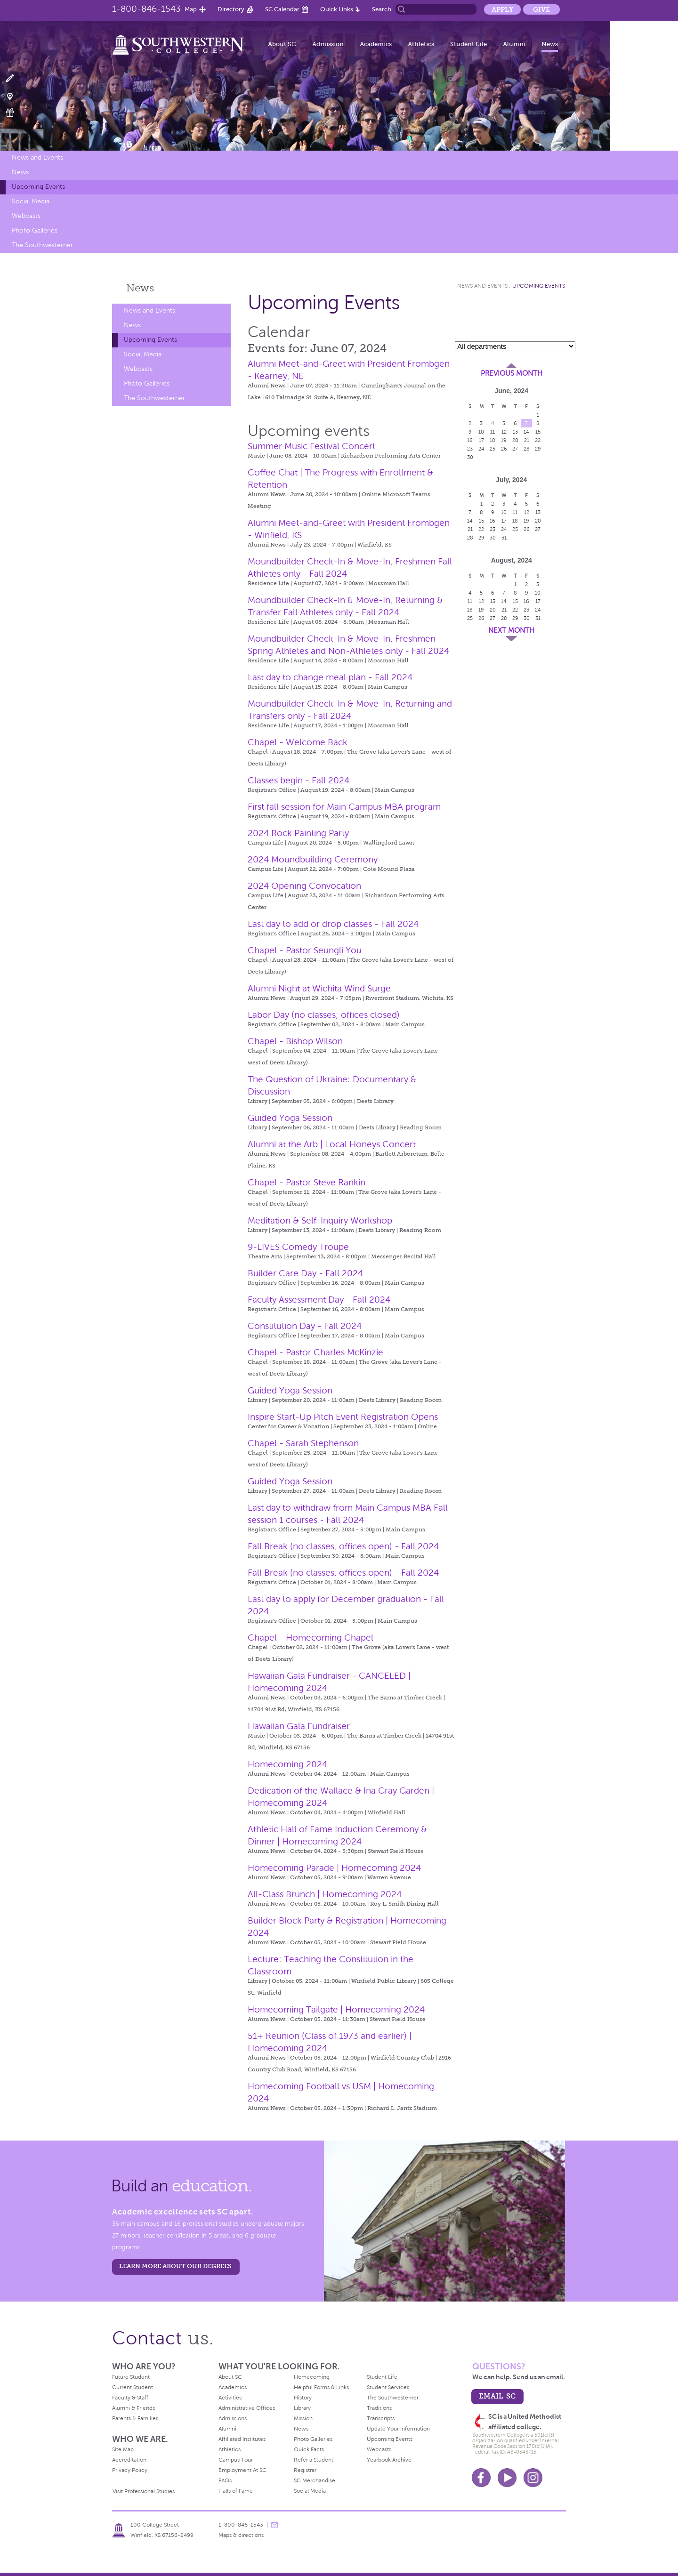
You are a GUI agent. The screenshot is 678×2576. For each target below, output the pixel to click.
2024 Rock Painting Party (298, 833)
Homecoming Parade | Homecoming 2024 (334, 1868)
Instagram (533, 2477)
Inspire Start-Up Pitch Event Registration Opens (343, 1417)
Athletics (421, 44)
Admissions (232, 2418)
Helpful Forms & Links (321, 2387)
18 (492, 440)
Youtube (507, 2477)
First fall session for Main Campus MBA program (344, 807)
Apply (502, 9)
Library (302, 2408)
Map (191, 9)
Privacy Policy (129, 2470)
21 (526, 440)
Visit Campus (15, 96)
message (274, 2525)
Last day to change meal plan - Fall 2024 (330, 677)
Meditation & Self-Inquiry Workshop (320, 1220)
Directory (231, 9)
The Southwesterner (42, 245)
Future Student (131, 2377)
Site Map (123, 2449)
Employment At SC (242, 2470)
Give (541, 9)
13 (515, 432)
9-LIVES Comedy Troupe (298, 1247)
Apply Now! (15, 79)
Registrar (305, 2470)
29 (538, 448)
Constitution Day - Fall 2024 (305, 1326)
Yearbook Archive (389, 2459)
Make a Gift (15, 113)
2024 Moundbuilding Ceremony (313, 859)
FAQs (225, 2480)
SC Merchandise (314, 2480)
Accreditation (129, 2459)
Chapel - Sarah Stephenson (303, 1443)
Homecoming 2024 (287, 1764)
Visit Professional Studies (144, 2491)
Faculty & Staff (130, 2397)
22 (538, 440)
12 (504, 432)
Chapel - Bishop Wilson (295, 1041)
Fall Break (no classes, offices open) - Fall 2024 (343, 1546)
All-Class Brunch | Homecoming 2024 (325, 1894)
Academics (376, 44)
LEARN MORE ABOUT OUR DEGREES (175, 2266)
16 (470, 440)
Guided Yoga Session (290, 1118)
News (549, 44)
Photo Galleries (34, 230)
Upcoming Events (38, 186)
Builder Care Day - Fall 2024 (305, 1273)
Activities (230, 2397)
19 (504, 440)
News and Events (37, 157)
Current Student (132, 2387)
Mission (303, 2418)
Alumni (514, 44)
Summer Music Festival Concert (311, 446)
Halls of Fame (235, 2490)
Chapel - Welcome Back (297, 742)
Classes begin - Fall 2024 (298, 780)
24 (481, 448)
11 (492, 432)
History (303, 2397)
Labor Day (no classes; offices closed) (324, 1015)
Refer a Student (313, 2459)
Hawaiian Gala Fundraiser (299, 1726)
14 (526, 432)
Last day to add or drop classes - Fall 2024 (333, 924)
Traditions (379, 2408)
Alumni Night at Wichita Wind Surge (319, 988)
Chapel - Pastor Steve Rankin (306, 1182)
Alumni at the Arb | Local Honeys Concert (332, 1144)
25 (492, 448)
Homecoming (312, 2377)
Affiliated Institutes (242, 2439)
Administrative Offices (246, 2408)
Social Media (30, 201)
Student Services (388, 2387)
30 (470, 457)
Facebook (481, 2477)
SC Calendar (282, 9)
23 (470, 448)
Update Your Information (398, 2428)
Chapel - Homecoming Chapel (310, 1637)
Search (381, 9)
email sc (497, 2396)
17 (481, 440)
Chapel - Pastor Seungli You (305, 950)
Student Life (468, 44)
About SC (282, 44)
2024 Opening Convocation (304, 886)
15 (538, 432)
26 (504, 448)
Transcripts (381, 2418)
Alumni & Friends (133, 2408)
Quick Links (336, 9)
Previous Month (511, 373)
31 (504, 537)
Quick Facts (309, 2449)
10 (481, 432)
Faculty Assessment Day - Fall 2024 (319, 1299)
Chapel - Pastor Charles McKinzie (315, 1352)
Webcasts (26, 215)
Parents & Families (135, 2418)
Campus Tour (235, 2459)
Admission (328, 44)
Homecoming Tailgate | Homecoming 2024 (336, 2009)
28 (527, 448)
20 (515, 440)
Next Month (511, 630)
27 (515, 448)
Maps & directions (241, 2535)
